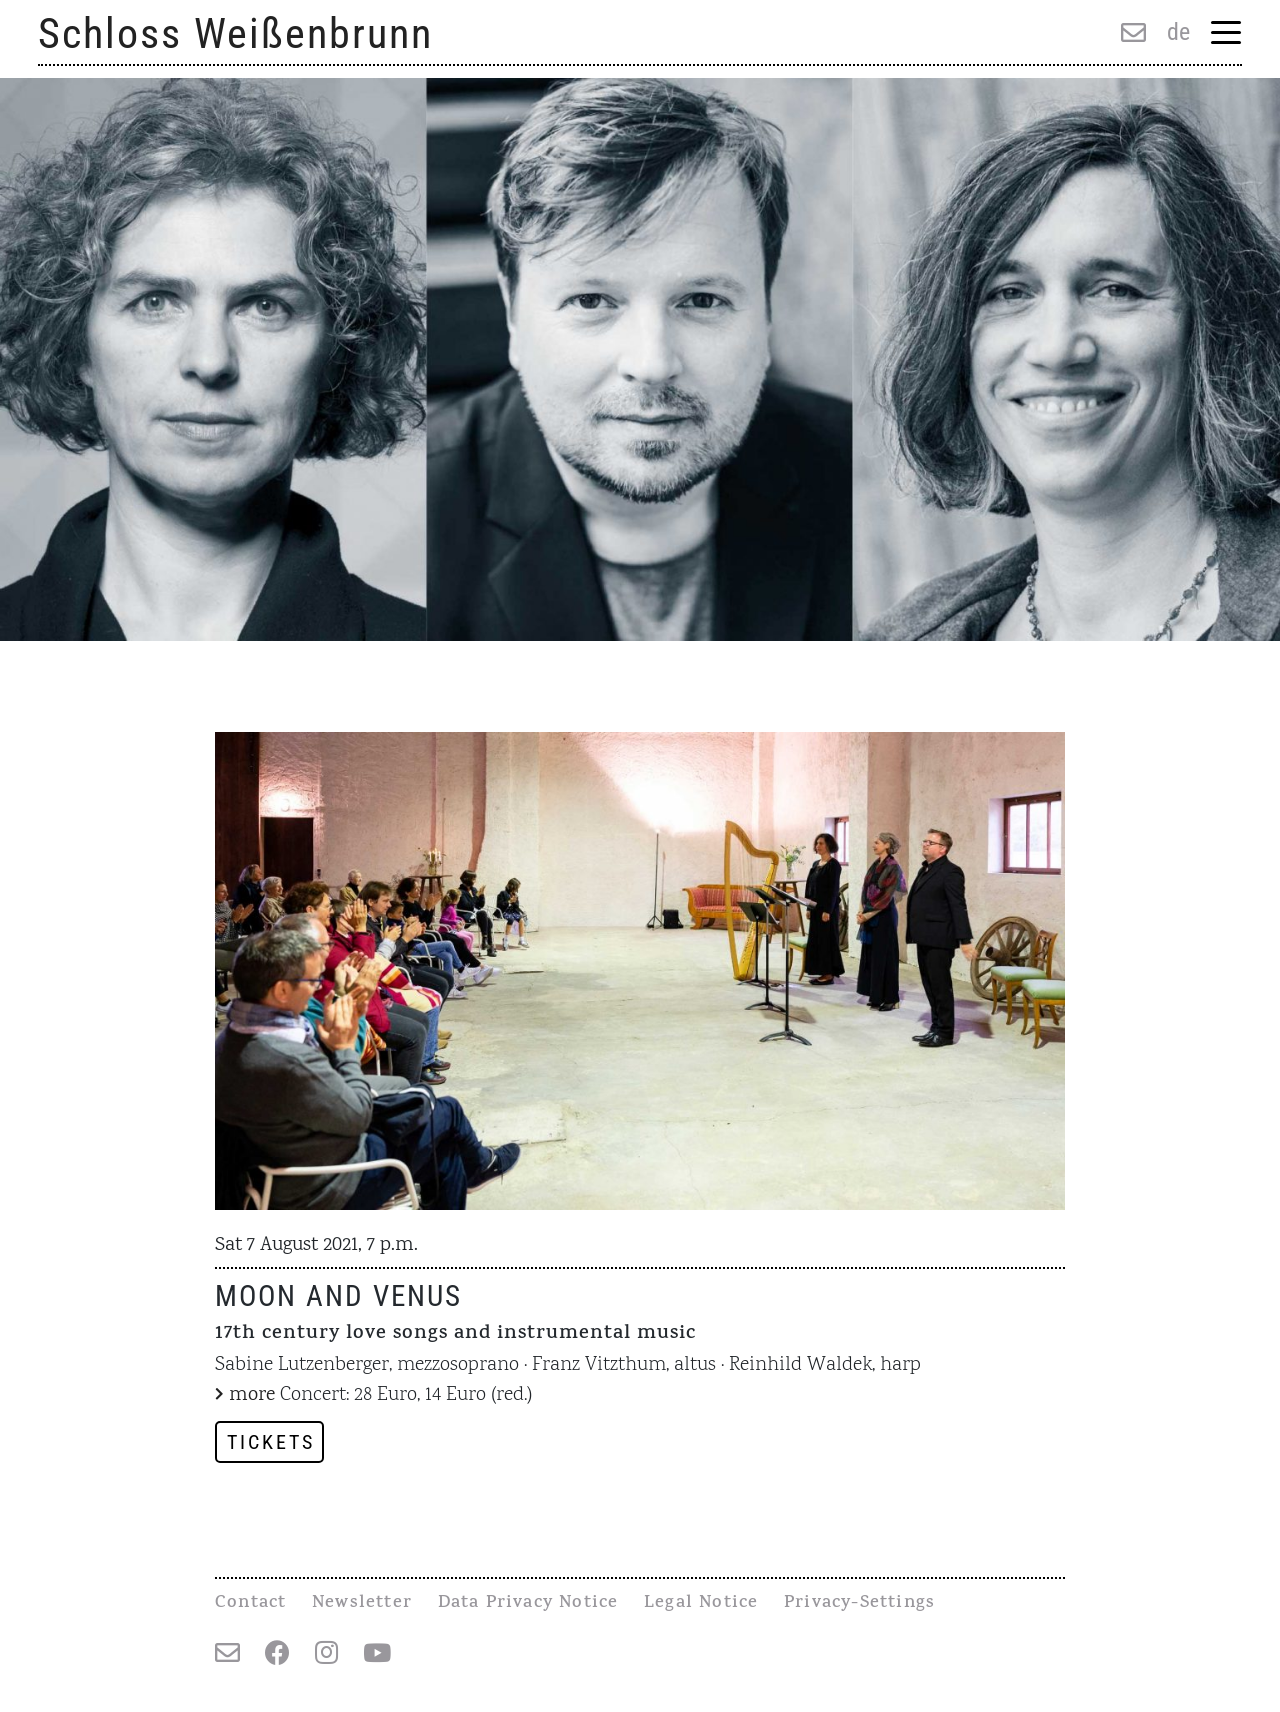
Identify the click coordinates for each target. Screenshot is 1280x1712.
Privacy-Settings (859, 1604)
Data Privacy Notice (528, 1604)
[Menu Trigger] (1225, 34)
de (1178, 32)
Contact (250, 1604)
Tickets (271, 1442)
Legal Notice (701, 1604)
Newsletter (362, 1604)
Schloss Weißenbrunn (235, 33)
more (252, 1395)
